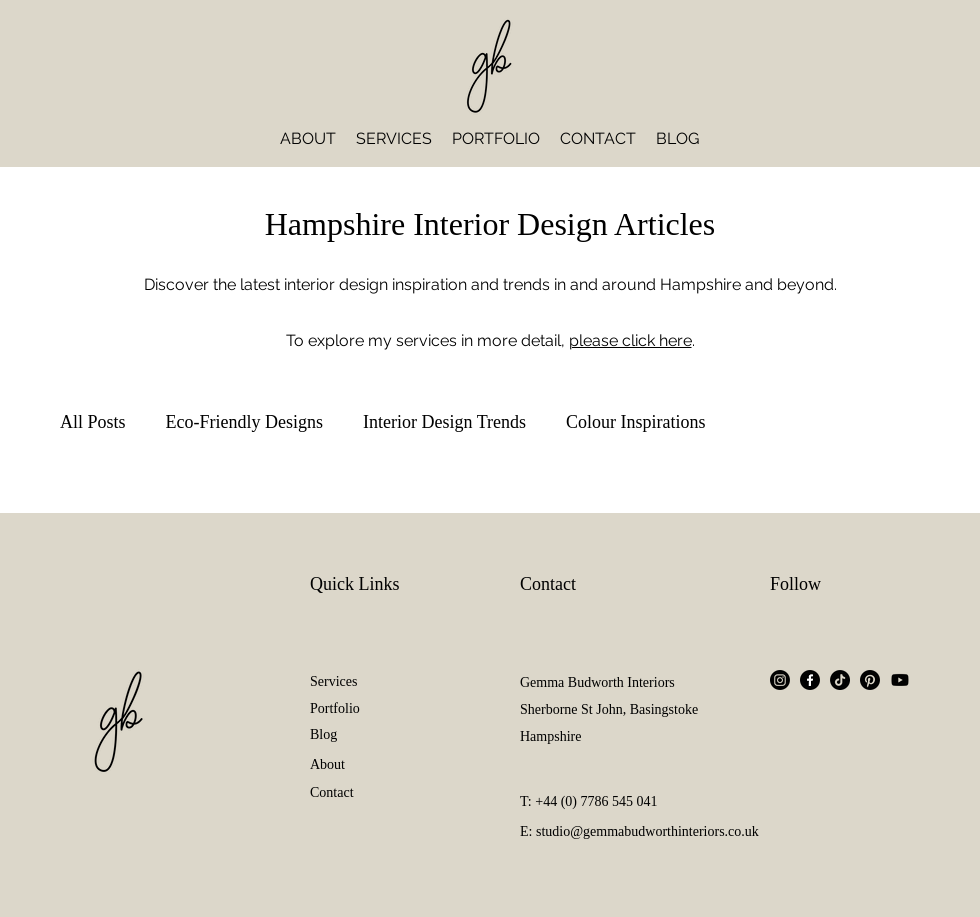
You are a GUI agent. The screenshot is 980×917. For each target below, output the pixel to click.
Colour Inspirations (636, 422)
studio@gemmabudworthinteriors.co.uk (647, 831)
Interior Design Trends (444, 422)
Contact (548, 584)
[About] (359, 765)
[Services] (359, 682)
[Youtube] (900, 680)
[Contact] (359, 793)
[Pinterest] (870, 680)
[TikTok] (840, 680)
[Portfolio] (359, 709)
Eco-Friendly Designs (244, 422)
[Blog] (359, 735)
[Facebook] (810, 680)
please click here (630, 340)
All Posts (93, 422)
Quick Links (355, 584)
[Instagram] (780, 680)
